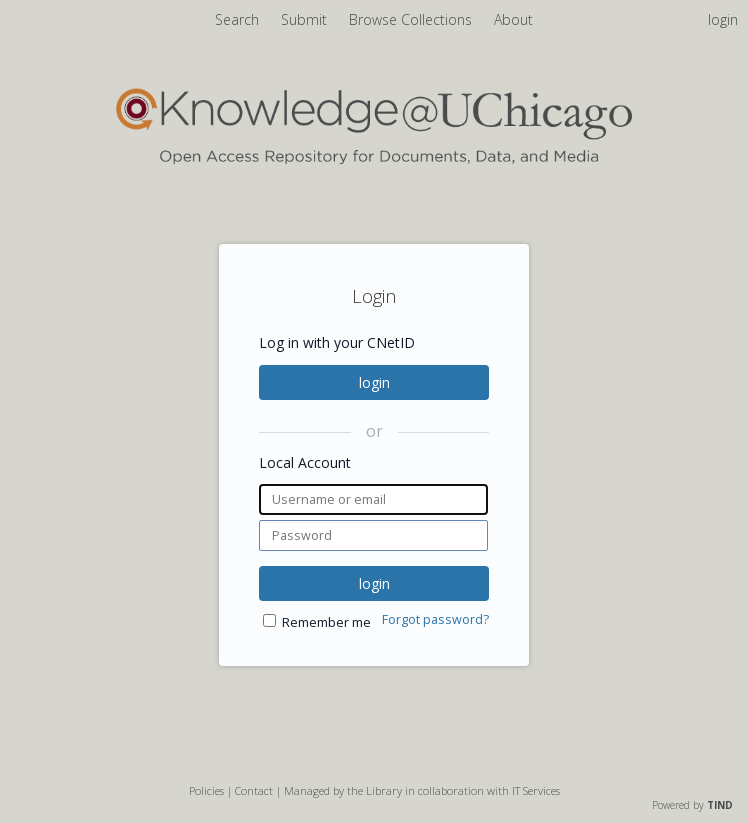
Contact (254, 790)
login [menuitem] (723, 19)
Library (384, 790)
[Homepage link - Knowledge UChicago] (374, 159)
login (374, 382)
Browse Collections (412, 19)
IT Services (536, 790)
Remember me (326, 622)
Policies (206, 790)
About (513, 19)
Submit (306, 19)
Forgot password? (435, 619)
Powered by (692, 805)
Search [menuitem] (237, 19)
